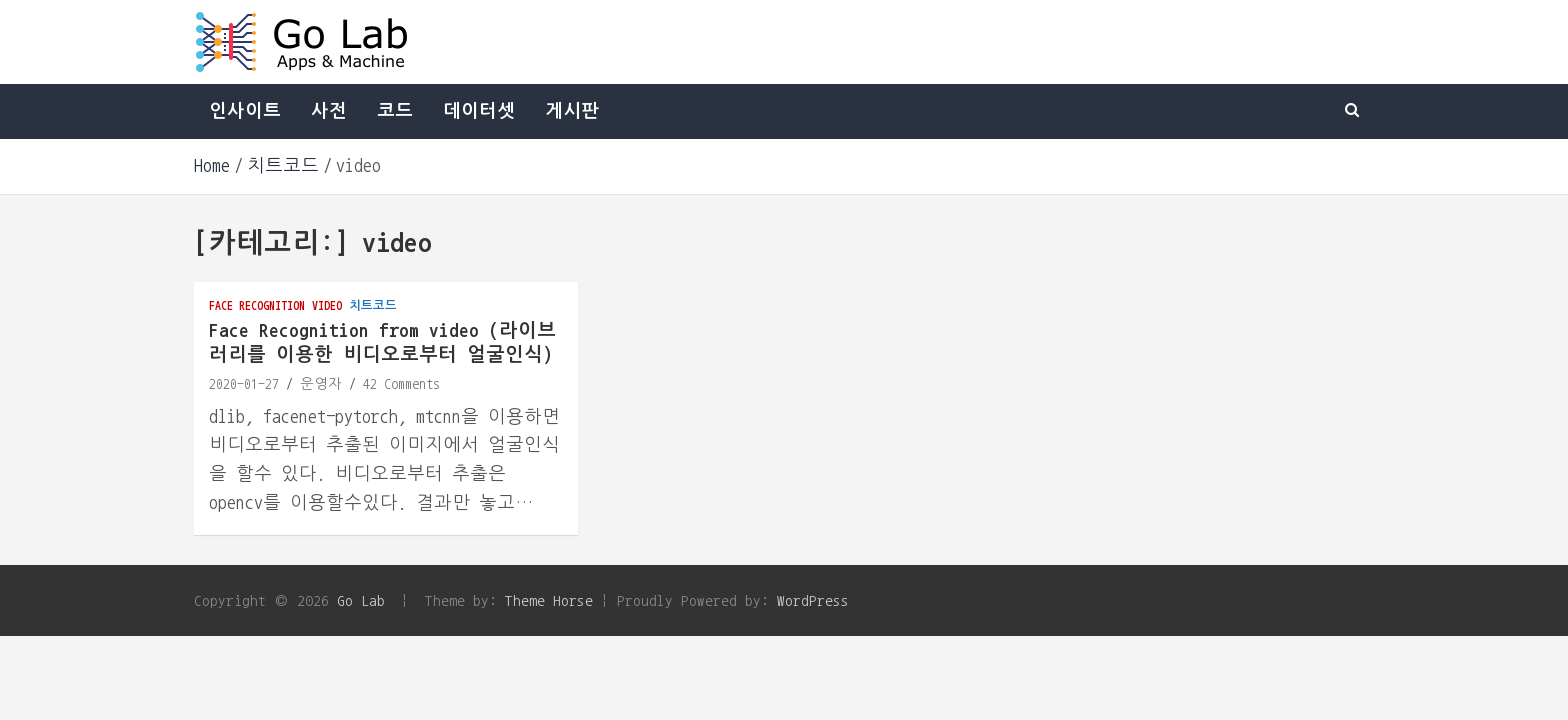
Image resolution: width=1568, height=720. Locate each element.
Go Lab (361, 600)
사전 (329, 111)
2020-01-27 (244, 384)
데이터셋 (479, 111)
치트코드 (373, 305)
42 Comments (401, 384)
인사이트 (245, 111)
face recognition (257, 305)
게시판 (572, 111)
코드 (395, 111)
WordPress (813, 600)
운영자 (321, 384)
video (327, 305)
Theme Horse (549, 600)
